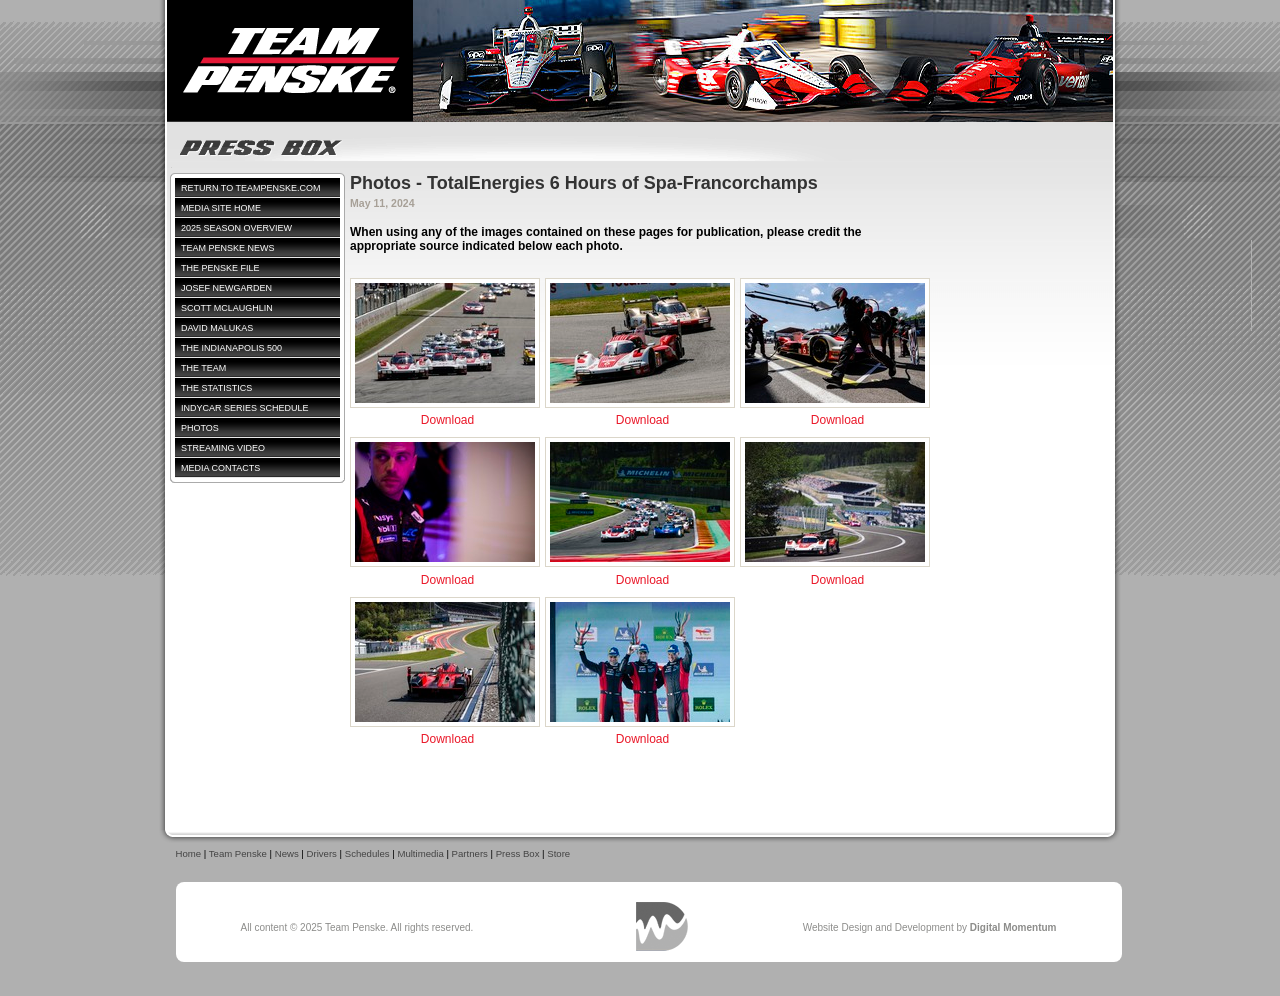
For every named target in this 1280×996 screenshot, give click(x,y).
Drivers (322, 853)
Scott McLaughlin (227, 308)
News (287, 853)
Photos (200, 428)
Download (447, 420)
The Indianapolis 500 (231, 348)
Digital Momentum (662, 926)
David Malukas (217, 328)
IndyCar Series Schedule (245, 408)
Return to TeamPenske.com (251, 188)
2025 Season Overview (236, 228)
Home (189, 853)
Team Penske (238, 853)
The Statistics (216, 388)
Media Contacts (220, 468)
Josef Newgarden (226, 288)
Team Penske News (228, 248)
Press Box (518, 853)
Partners (470, 853)
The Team (203, 368)
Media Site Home (221, 208)
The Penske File (220, 268)
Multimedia (420, 853)
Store (558, 853)
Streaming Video (223, 448)
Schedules (367, 853)
